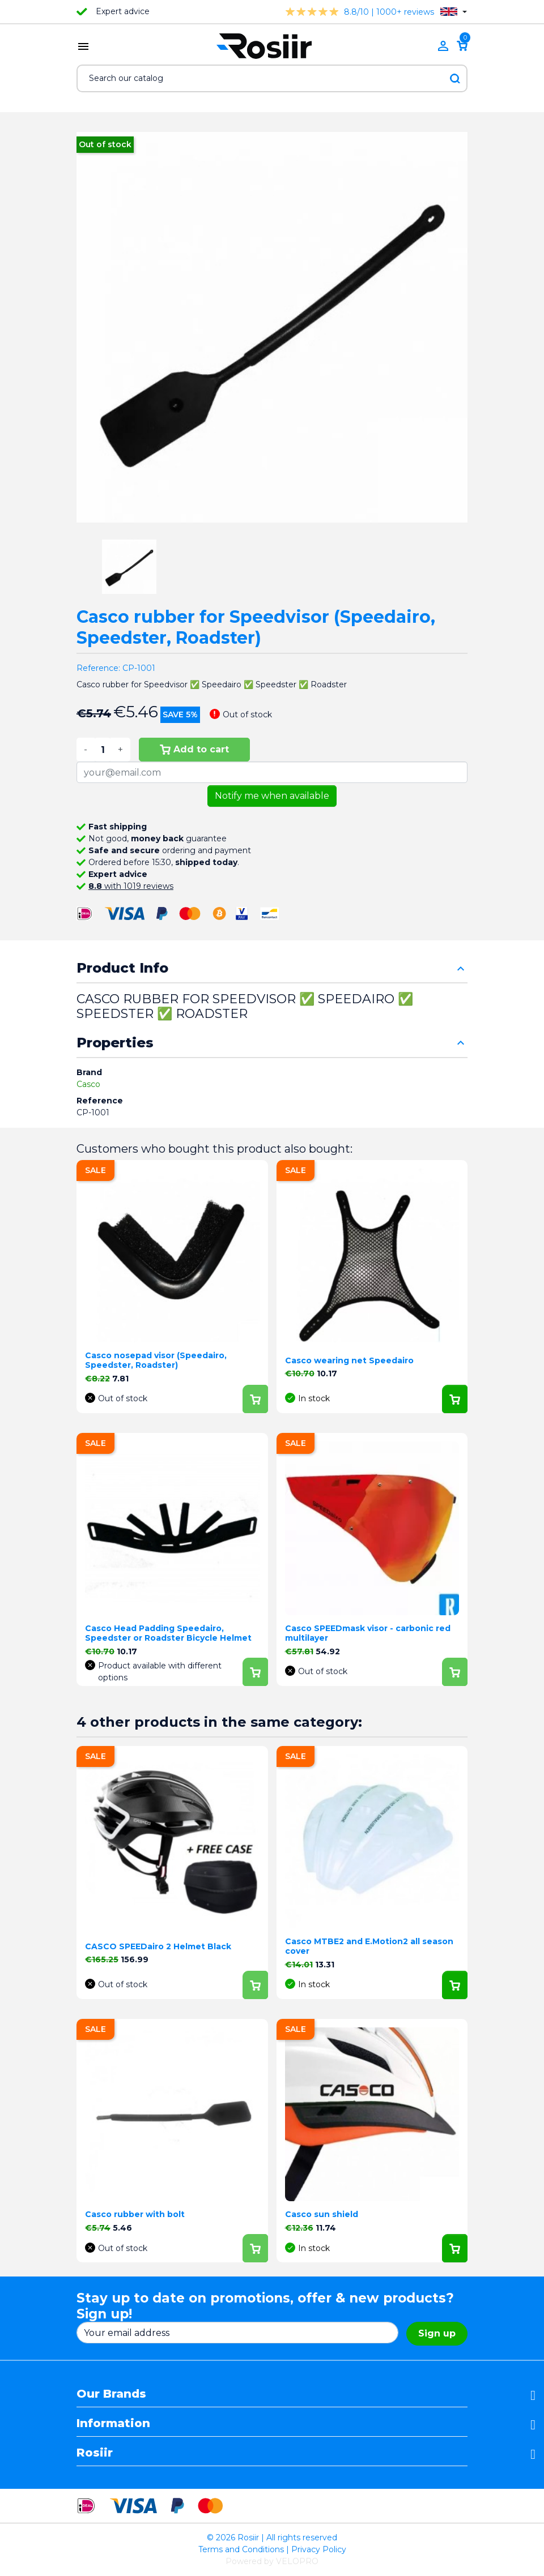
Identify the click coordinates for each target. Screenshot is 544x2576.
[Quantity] (102, 749)
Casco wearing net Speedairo (349, 1360)
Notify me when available (272, 795)
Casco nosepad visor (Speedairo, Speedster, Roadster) (156, 1360)
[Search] (272, 78)
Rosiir (94, 2452)
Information (113, 2423)
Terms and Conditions (241, 2549)
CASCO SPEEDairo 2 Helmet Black (158, 1946)
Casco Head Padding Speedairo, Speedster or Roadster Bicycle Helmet (168, 1633)
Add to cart (194, 749)
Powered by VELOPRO (272, 2561)
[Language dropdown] (454, 11)
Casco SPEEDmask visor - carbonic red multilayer (367, 1633)
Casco (88, 1084)
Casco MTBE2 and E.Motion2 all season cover (369, 1946)
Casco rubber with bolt (135, 2214)
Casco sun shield (321, 2214)
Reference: (98, 668)
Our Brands (111, 2393)
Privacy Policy (318, 2549)
